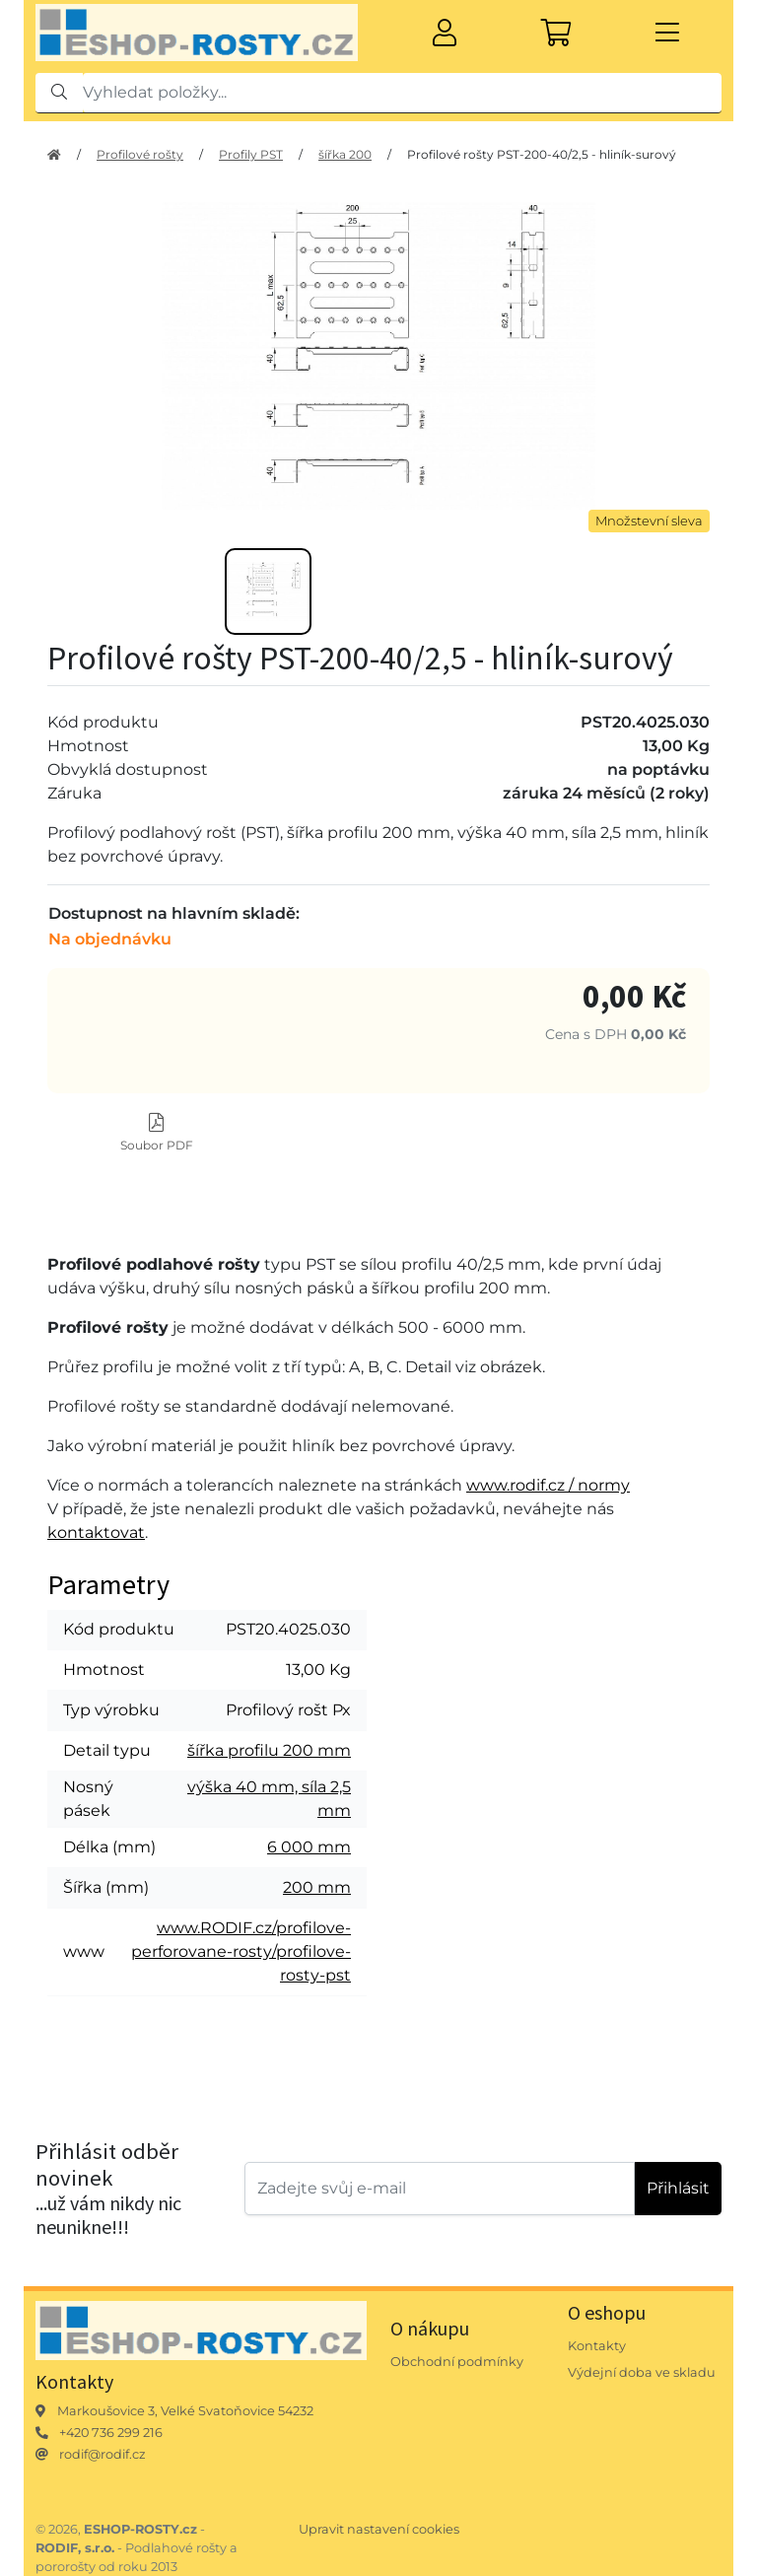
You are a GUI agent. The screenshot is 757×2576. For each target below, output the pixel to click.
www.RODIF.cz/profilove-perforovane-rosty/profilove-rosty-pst (241, 1951)
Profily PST (251, 154)
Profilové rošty (140, 154)
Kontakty (597, 2345)
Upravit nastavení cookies (379, 2529)
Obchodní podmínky (456, 2361)
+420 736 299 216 (111, 2432)
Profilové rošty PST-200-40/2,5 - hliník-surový (541, 154)
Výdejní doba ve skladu (642, 2372)
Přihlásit (678, 2188)
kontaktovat (96, 1532)
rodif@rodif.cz (102, 2454)
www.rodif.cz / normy (548, 1485)
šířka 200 (345, 154)
